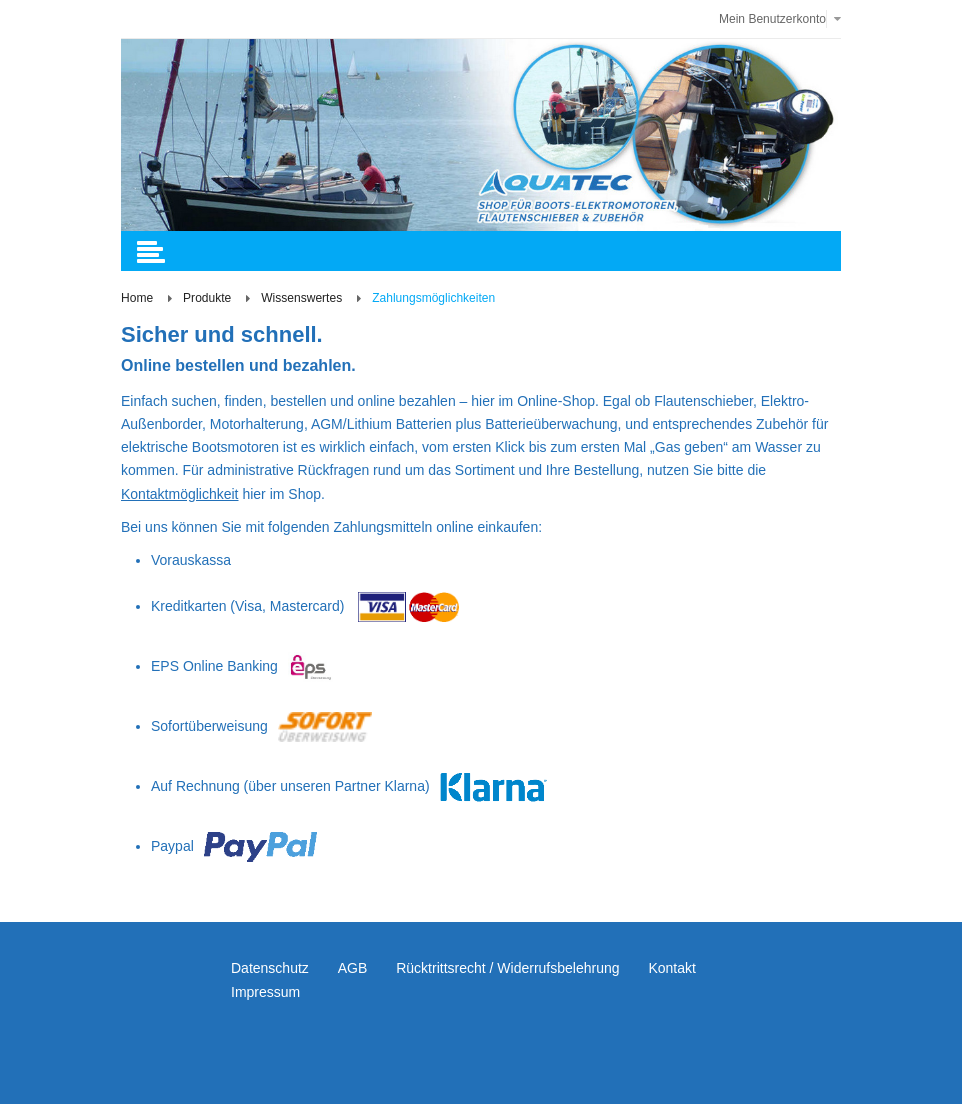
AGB (353, 968)
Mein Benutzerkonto (772, 19)
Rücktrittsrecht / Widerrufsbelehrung (507, 968)
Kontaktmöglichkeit (180, 494)
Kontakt (671, 968)
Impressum (265, 992)
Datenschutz (270, 968)
